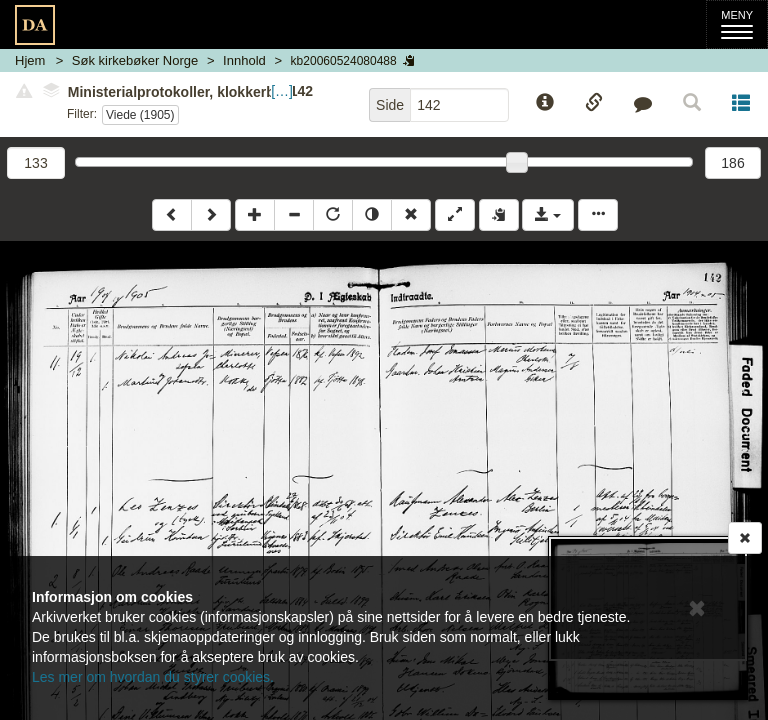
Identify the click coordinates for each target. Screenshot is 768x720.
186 (732, 163)
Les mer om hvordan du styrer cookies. (153, 677)
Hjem (30, 60)
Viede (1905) (140, 115)
